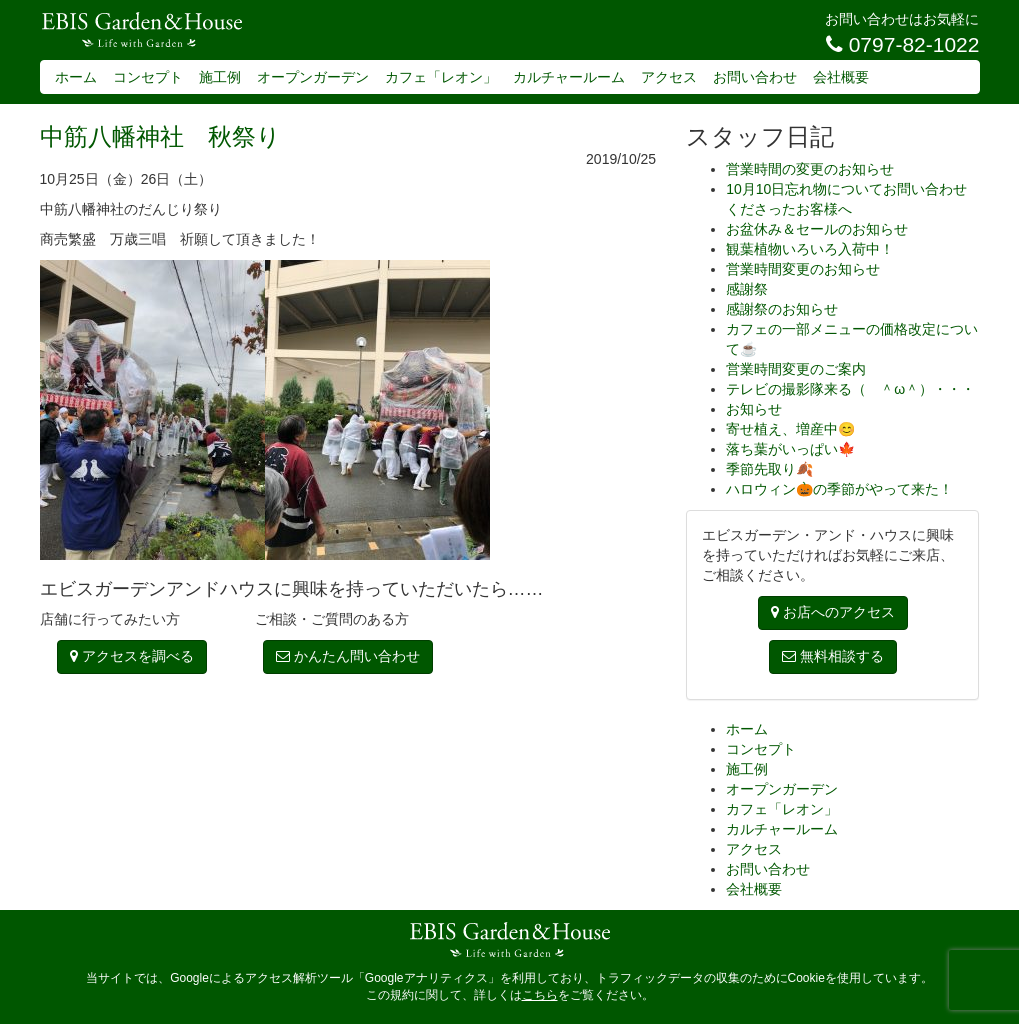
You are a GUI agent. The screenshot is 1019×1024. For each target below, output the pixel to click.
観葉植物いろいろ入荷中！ (810, 249)
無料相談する (833, 656)
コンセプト (148, 77)
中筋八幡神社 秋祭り (160, 136)
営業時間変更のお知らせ (803, 269)
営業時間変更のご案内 (796, 369)
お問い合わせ (755, 77)
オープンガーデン (313, 77)
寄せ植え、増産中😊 (790, 429)
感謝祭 (747, 289)
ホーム (76, 77)
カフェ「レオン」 (441, 77)
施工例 (220, 77)
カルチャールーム (569, 77)
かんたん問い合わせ (348, 656)
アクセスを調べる (132, 656)
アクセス (669, 77)
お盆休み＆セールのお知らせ (817, 229)
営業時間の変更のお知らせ (810, 169)
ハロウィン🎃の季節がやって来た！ (839, 489)
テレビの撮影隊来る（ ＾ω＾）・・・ (850, 389)
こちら (540, 995)
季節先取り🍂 (769, 469)
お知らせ (754, 409)
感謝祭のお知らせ (782, 309)
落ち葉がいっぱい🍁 (790, 449)
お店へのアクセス (833, 612)
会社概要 (841, 77)
